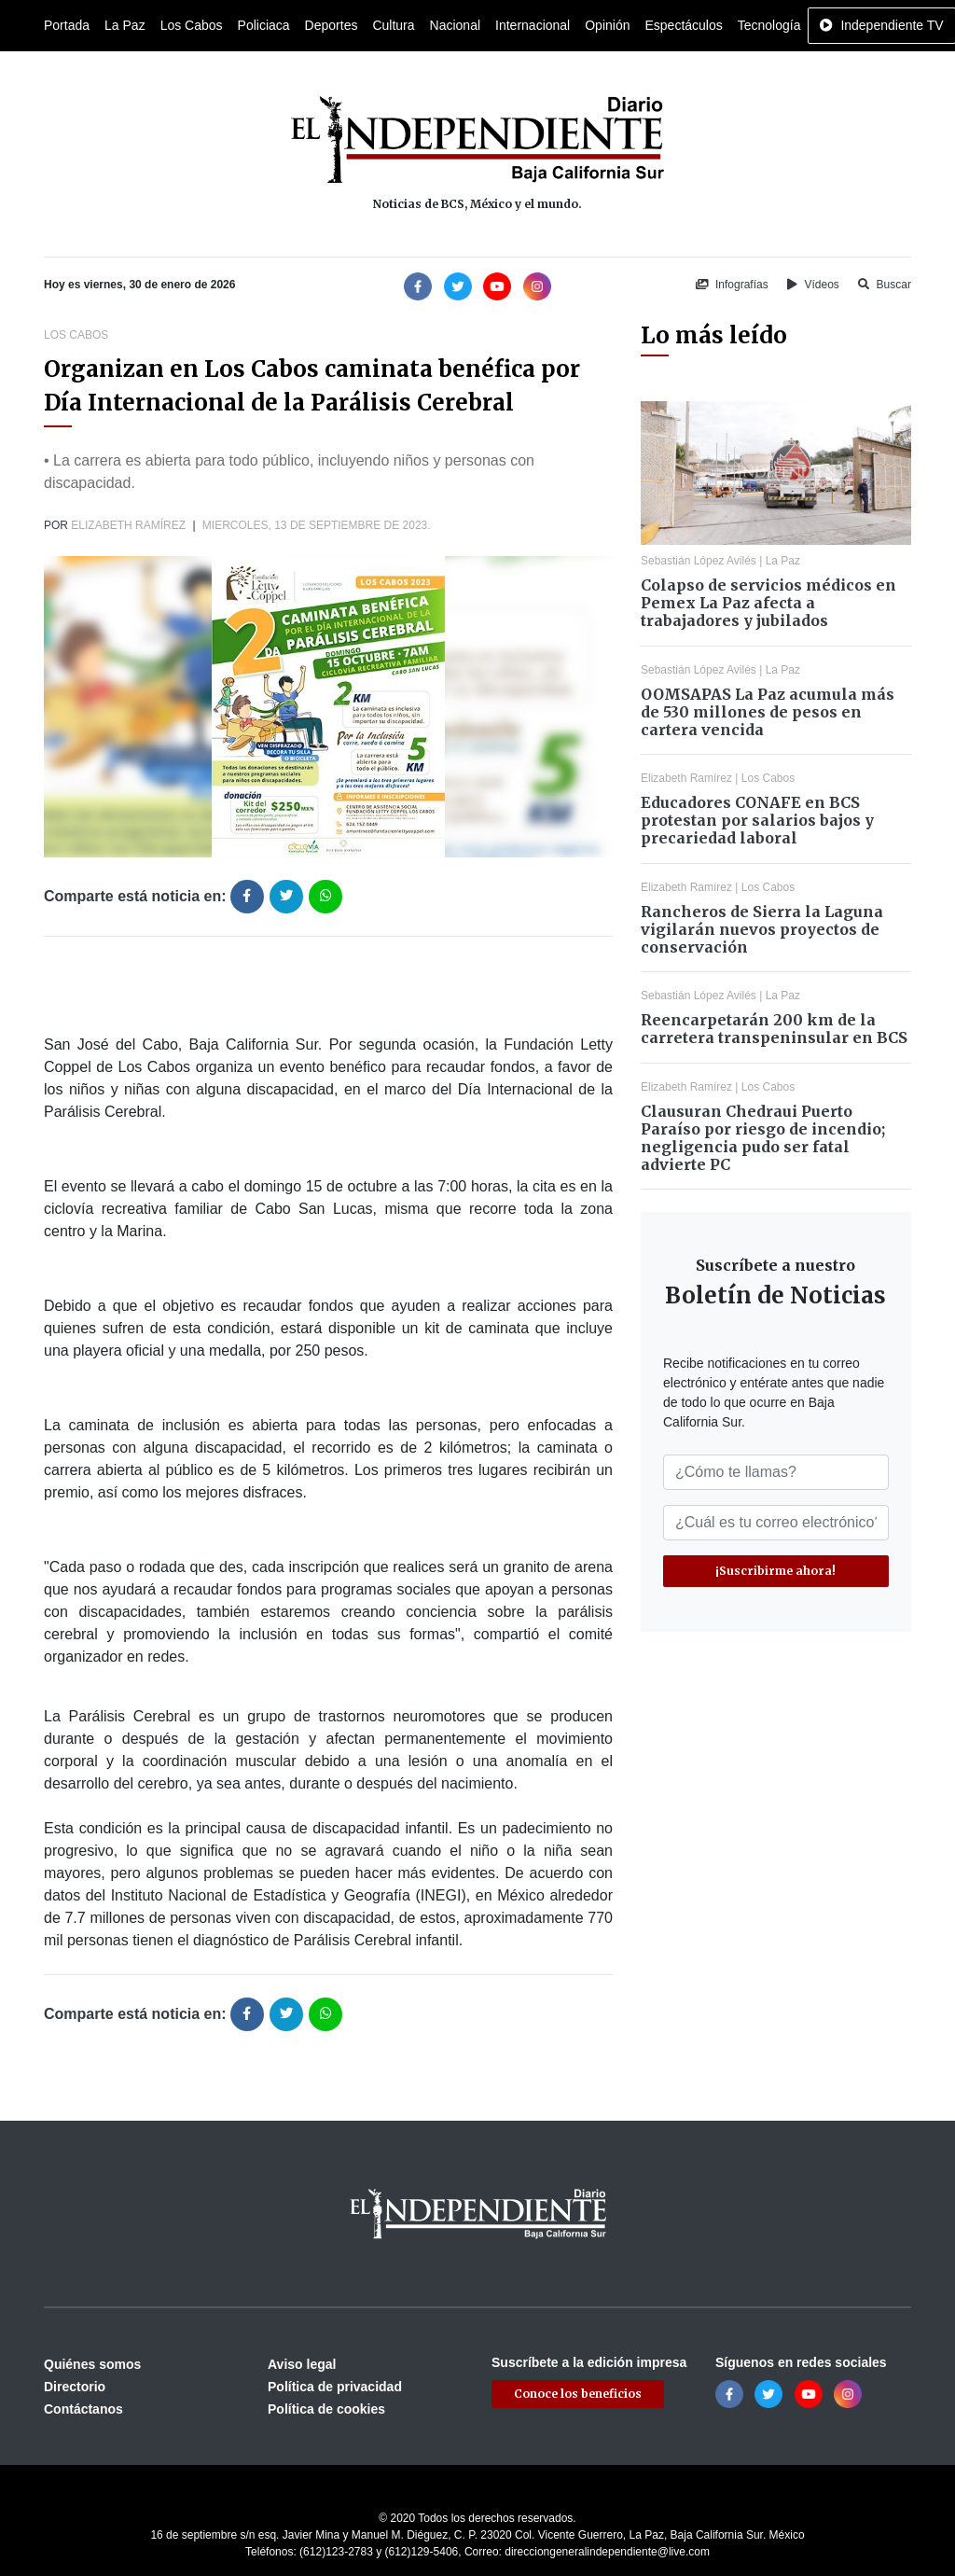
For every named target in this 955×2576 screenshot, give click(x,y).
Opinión (607, 25)
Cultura (393, 25)
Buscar (884, 284)
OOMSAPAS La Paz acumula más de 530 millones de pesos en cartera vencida (767, 712)
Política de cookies (326, 2409)
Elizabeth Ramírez (128, 525)
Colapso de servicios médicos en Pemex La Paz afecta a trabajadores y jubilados (768, 603)
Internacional (532, 25)
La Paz (124, 25)
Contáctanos (83, 2409)
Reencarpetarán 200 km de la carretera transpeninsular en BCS (774, 1028)
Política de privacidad (335, 2386)
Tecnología (769, 25)
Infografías (732, 284)
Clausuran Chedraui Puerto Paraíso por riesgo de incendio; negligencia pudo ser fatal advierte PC (763, 1138)
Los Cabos (191, 25)
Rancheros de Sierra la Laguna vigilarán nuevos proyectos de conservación (762, 929)
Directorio (74, 2386)
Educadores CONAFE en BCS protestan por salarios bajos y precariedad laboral (757, 820)
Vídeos (813, 284)
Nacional (455, 25)
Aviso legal (302, 2364)
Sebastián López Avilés (698, 560)
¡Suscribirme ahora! (775, 1571)
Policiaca (264, 25)
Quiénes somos (92, 2364)
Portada (67, 25)
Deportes (331, 25)
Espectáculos (683, 25)
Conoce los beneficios (578, 2394)
